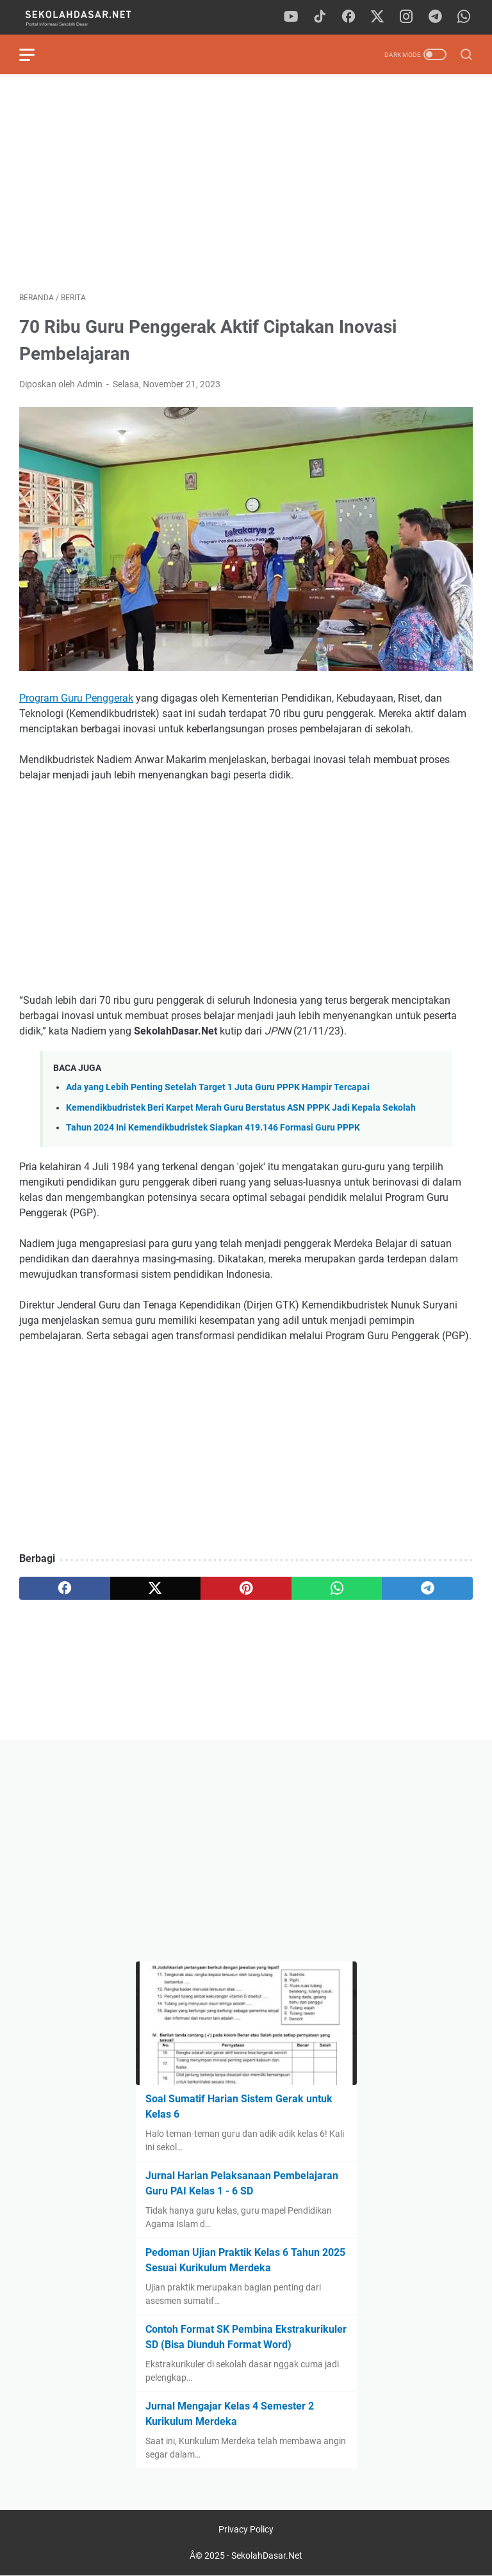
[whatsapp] (464, 17)
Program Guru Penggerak (76, 698)
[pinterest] (246, 1588)
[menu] (34, 54)
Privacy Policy (246, 2529)
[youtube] (291, 17)
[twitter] (377, 17)
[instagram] (406, 17)
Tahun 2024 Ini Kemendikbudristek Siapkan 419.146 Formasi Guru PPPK (213, 1127)
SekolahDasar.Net (266, 2555)
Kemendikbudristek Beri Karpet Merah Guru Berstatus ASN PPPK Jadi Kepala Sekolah (241, 1107)
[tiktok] (320, 17)
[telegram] (435, 17)
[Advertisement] (246, 183)
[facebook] (348, 17)
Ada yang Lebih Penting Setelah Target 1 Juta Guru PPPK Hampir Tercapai (218, 1087)
